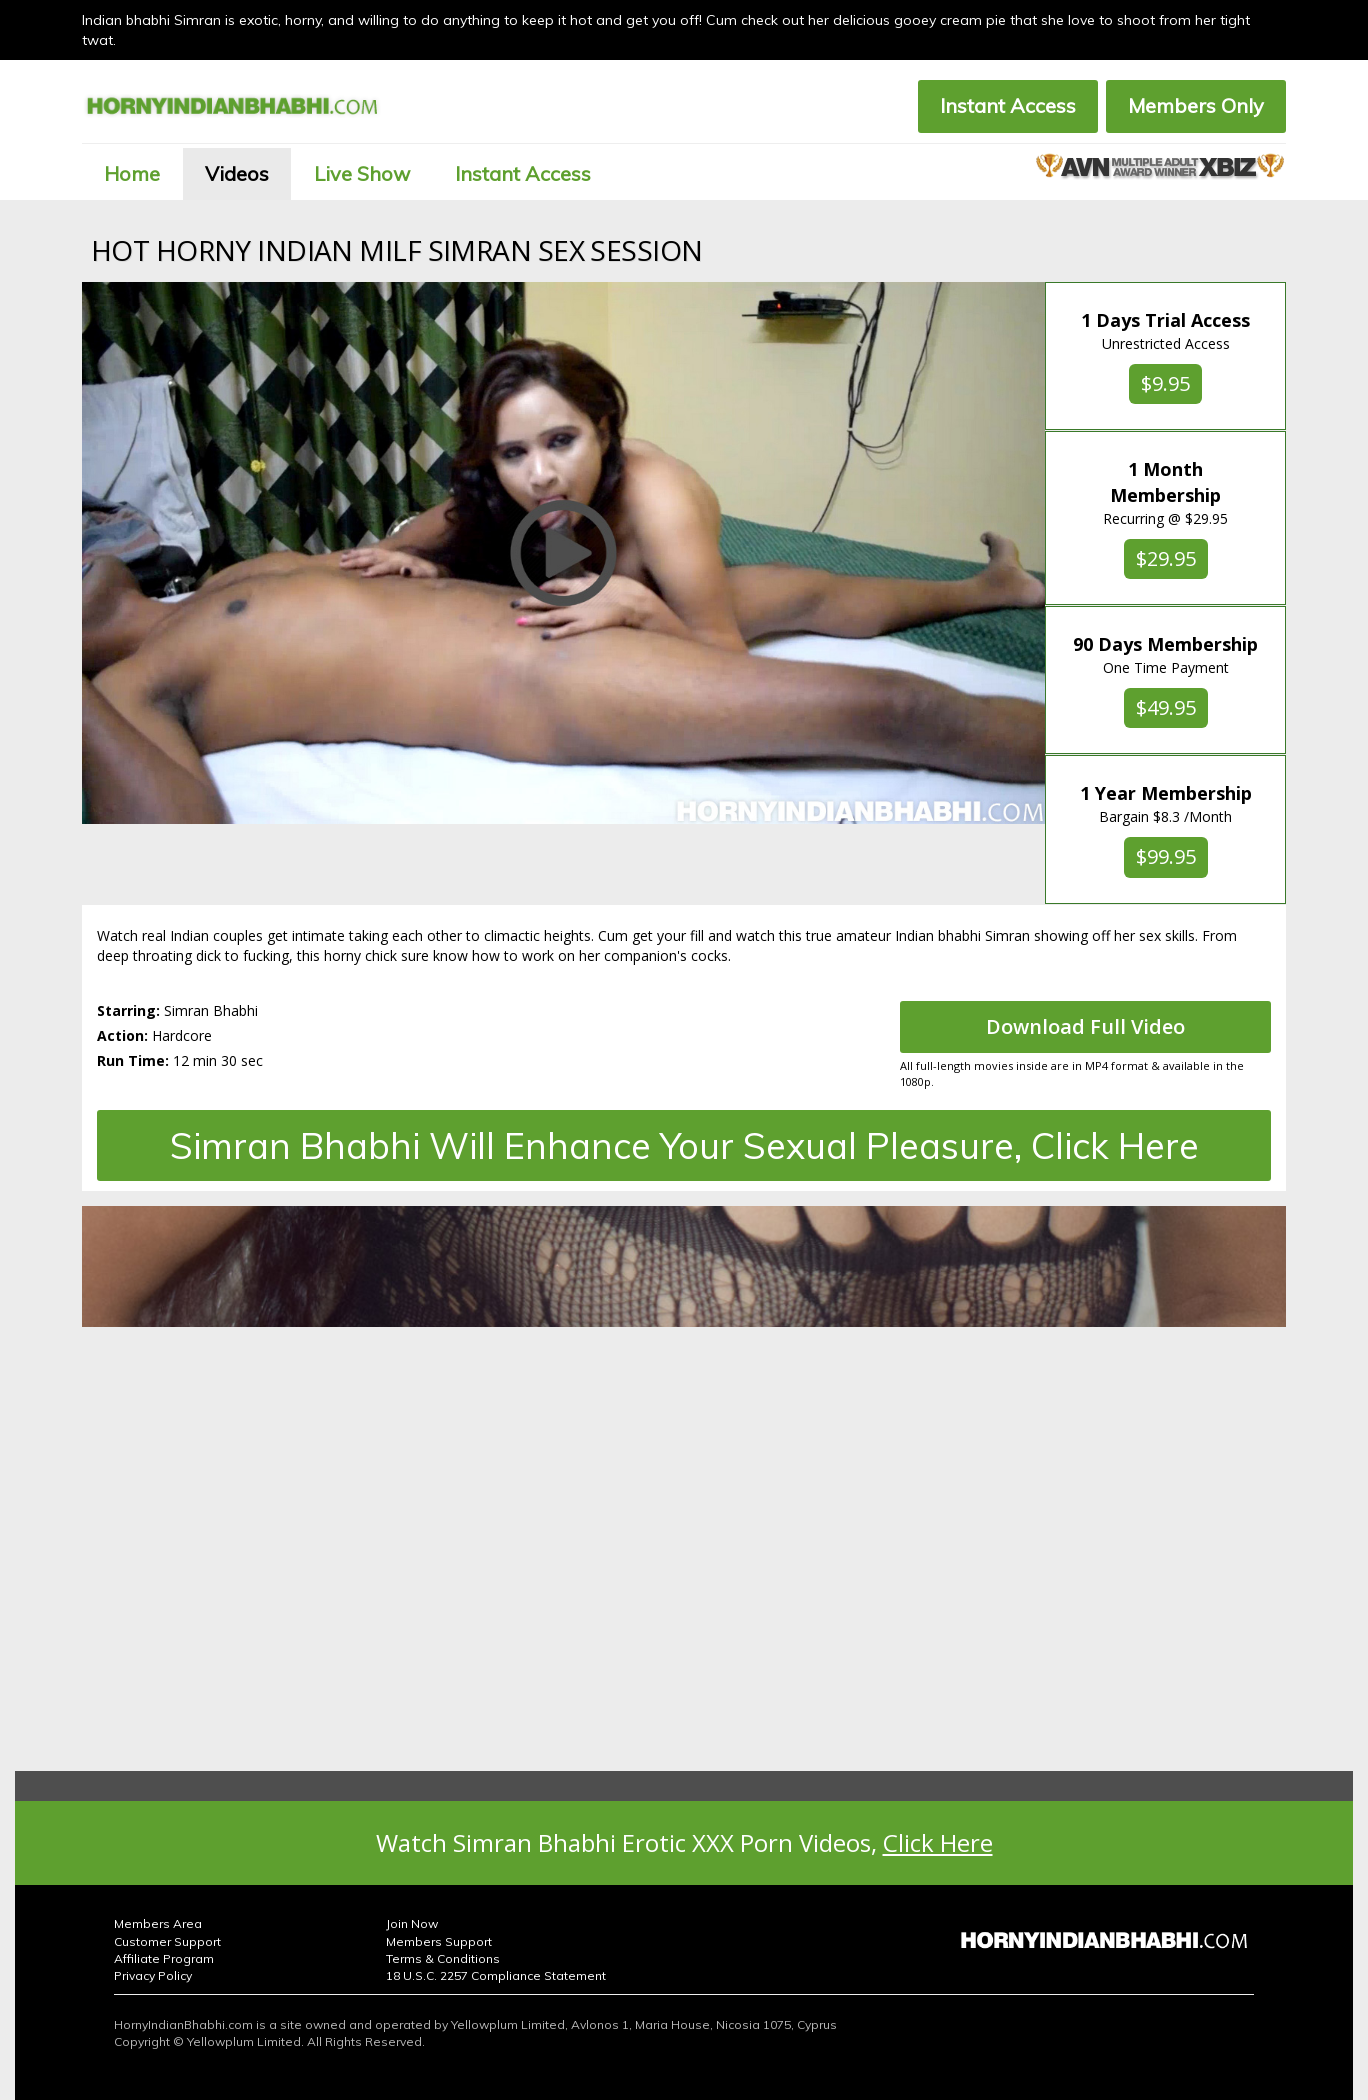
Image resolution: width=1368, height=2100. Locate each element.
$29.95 (1166, 558)
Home (132, 173)
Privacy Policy (153, 1975)
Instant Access (1008, 105)
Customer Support (167, 1941)
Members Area (158, 1923)
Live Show (362, 173)
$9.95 (1165, 383)
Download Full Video (1085, 1026)
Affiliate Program (164, 1958)
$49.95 (1166, 707)
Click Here (938, 1842)
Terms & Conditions (443, 1958)
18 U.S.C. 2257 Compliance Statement (496, 1975)
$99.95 (1166, 856)
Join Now (412, 1923)
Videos (237, 173)
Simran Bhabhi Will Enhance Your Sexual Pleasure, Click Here (684, 1145)
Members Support (439, 1941)
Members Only (1196, 105)
